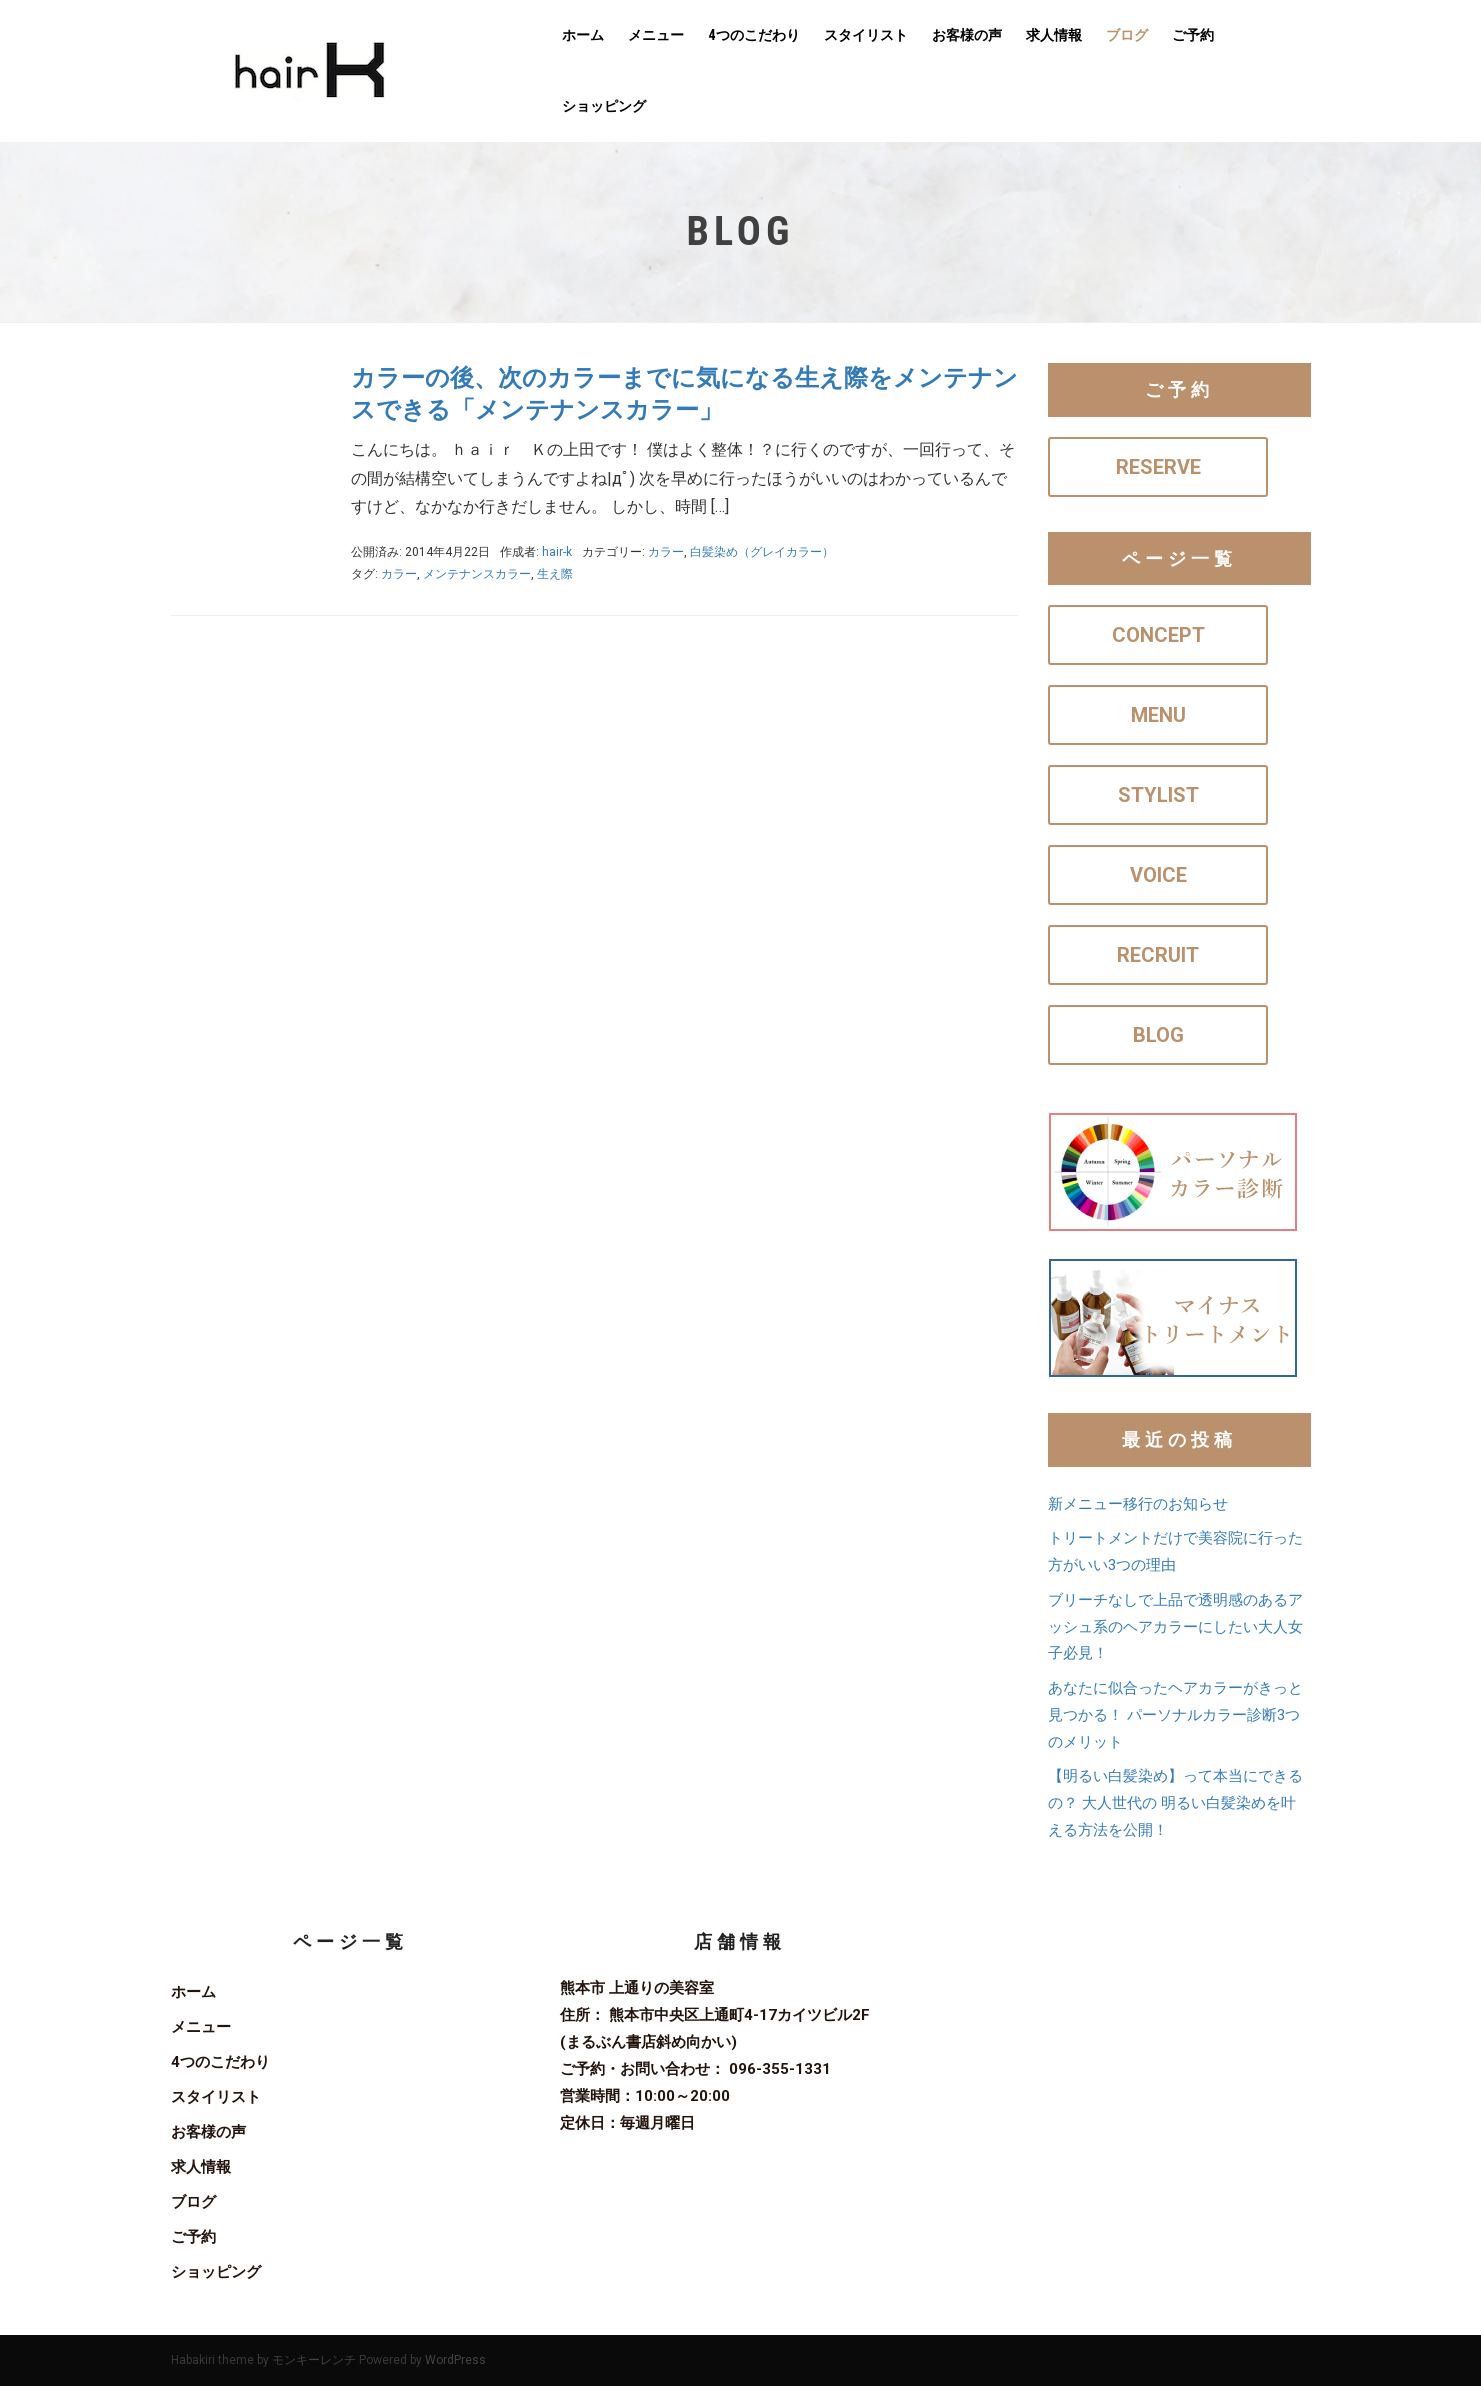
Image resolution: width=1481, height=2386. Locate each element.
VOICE (1158, 875)
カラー (666, 552)
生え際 (555, 574)
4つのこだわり (753, 35)
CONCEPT (1158, 635)
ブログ (1127, 35)
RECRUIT (1158, 955)
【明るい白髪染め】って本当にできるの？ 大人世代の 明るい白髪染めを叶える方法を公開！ (1175, 1803)
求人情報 (1054, 35)
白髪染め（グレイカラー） (762, 552)
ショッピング (604, 106)
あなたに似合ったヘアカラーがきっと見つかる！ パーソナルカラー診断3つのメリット (1175, 1715)
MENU (1158, 715)
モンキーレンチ (314, 2360)
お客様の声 (967, 35)
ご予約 (1193, 35)
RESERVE (1158, 467)
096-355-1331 (780, 2069)
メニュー (656, 35)
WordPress (455, 2360)
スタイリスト (866, 35)
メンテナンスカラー (477, 574)
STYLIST (1158, 795)
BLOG (1158, 1035)
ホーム (583, 35)
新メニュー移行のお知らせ (1138, 1504)
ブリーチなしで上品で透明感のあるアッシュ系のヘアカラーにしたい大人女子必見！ (1175, 1627)
